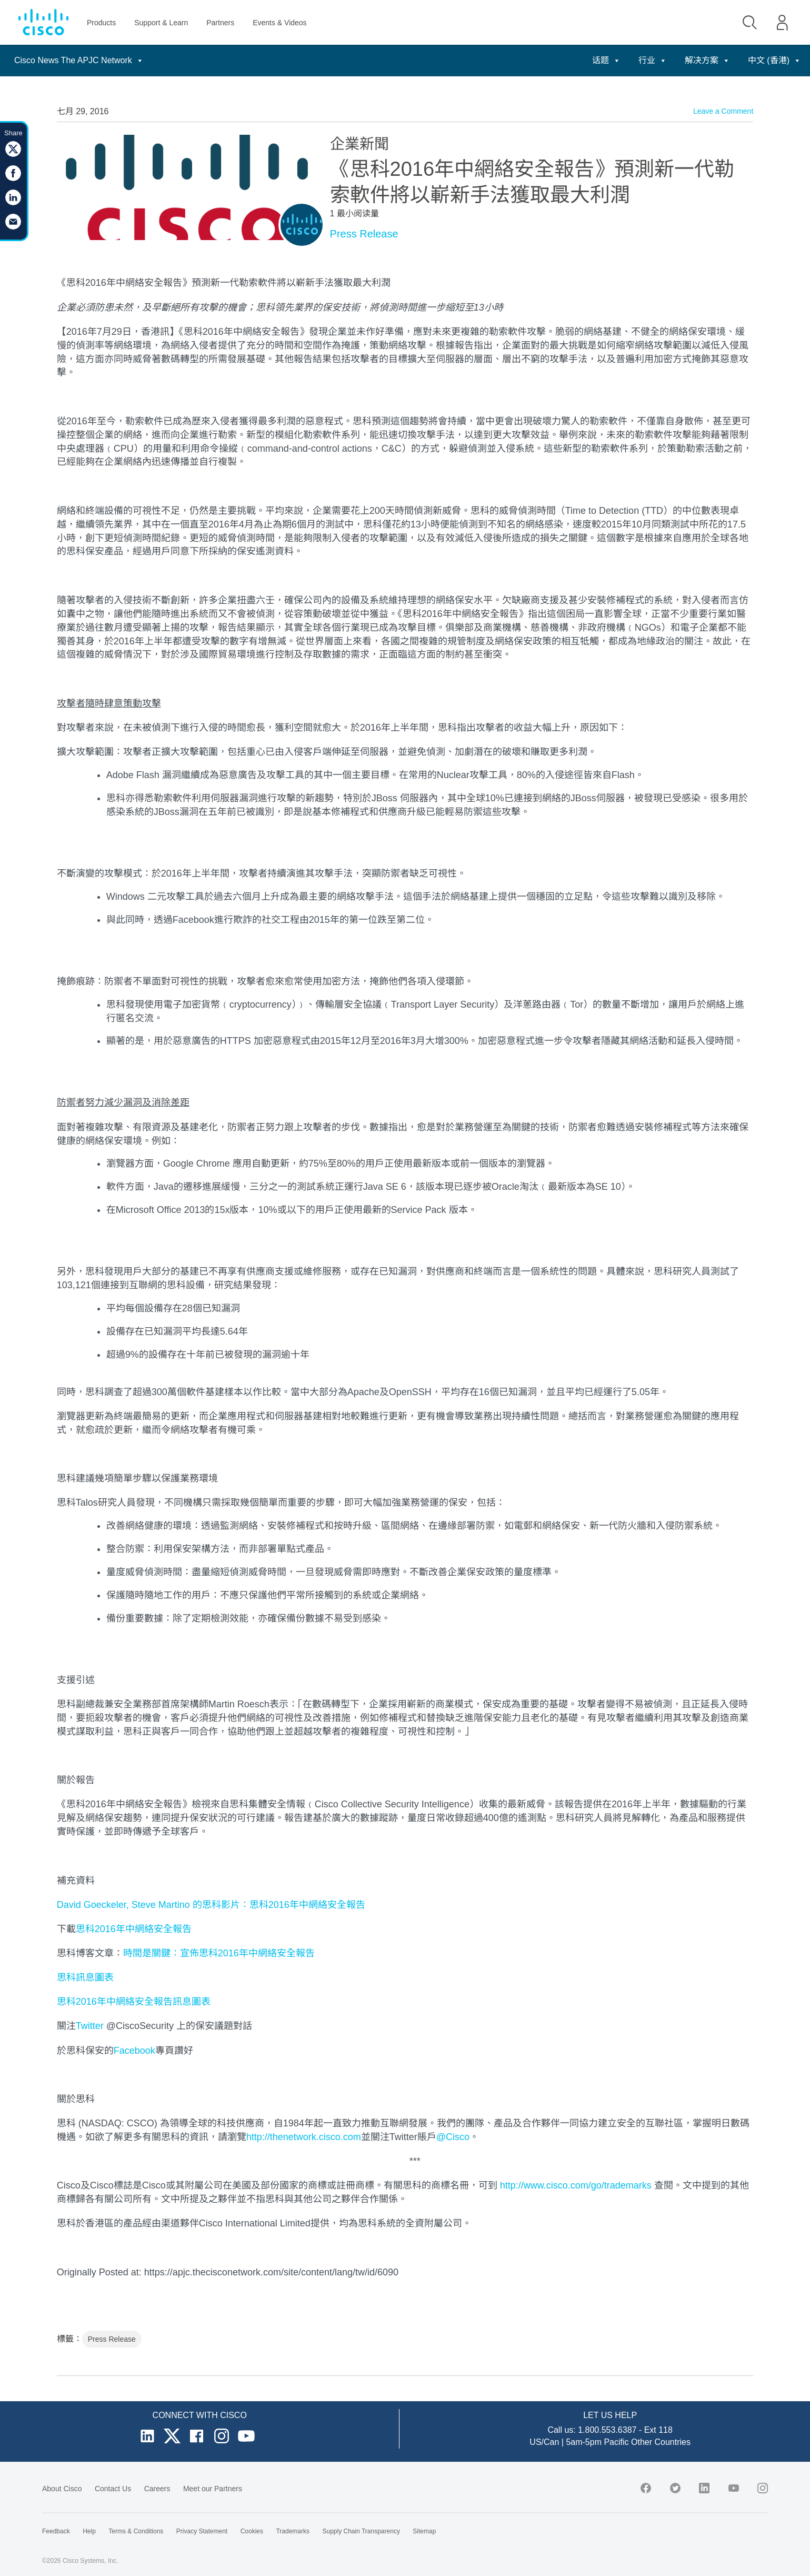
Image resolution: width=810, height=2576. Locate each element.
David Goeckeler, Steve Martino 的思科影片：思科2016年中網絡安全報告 (211, 1904)
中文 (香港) (774, 60)
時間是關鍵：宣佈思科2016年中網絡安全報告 (219, 1953)
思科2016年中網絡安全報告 (134, 1929)
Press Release (364, 234)
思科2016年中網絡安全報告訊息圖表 (134, 2001)
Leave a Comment (723, 111)
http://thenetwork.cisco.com (303, 2137)
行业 (652, 60)
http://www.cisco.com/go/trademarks (576, 2185)
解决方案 (707, 60)
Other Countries (661, 2442)
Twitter (90, 2026)
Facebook (134, 2050)
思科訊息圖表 (85, 1977)
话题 (606, 60)
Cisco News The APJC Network (79, 60)
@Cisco (452, 2137)
